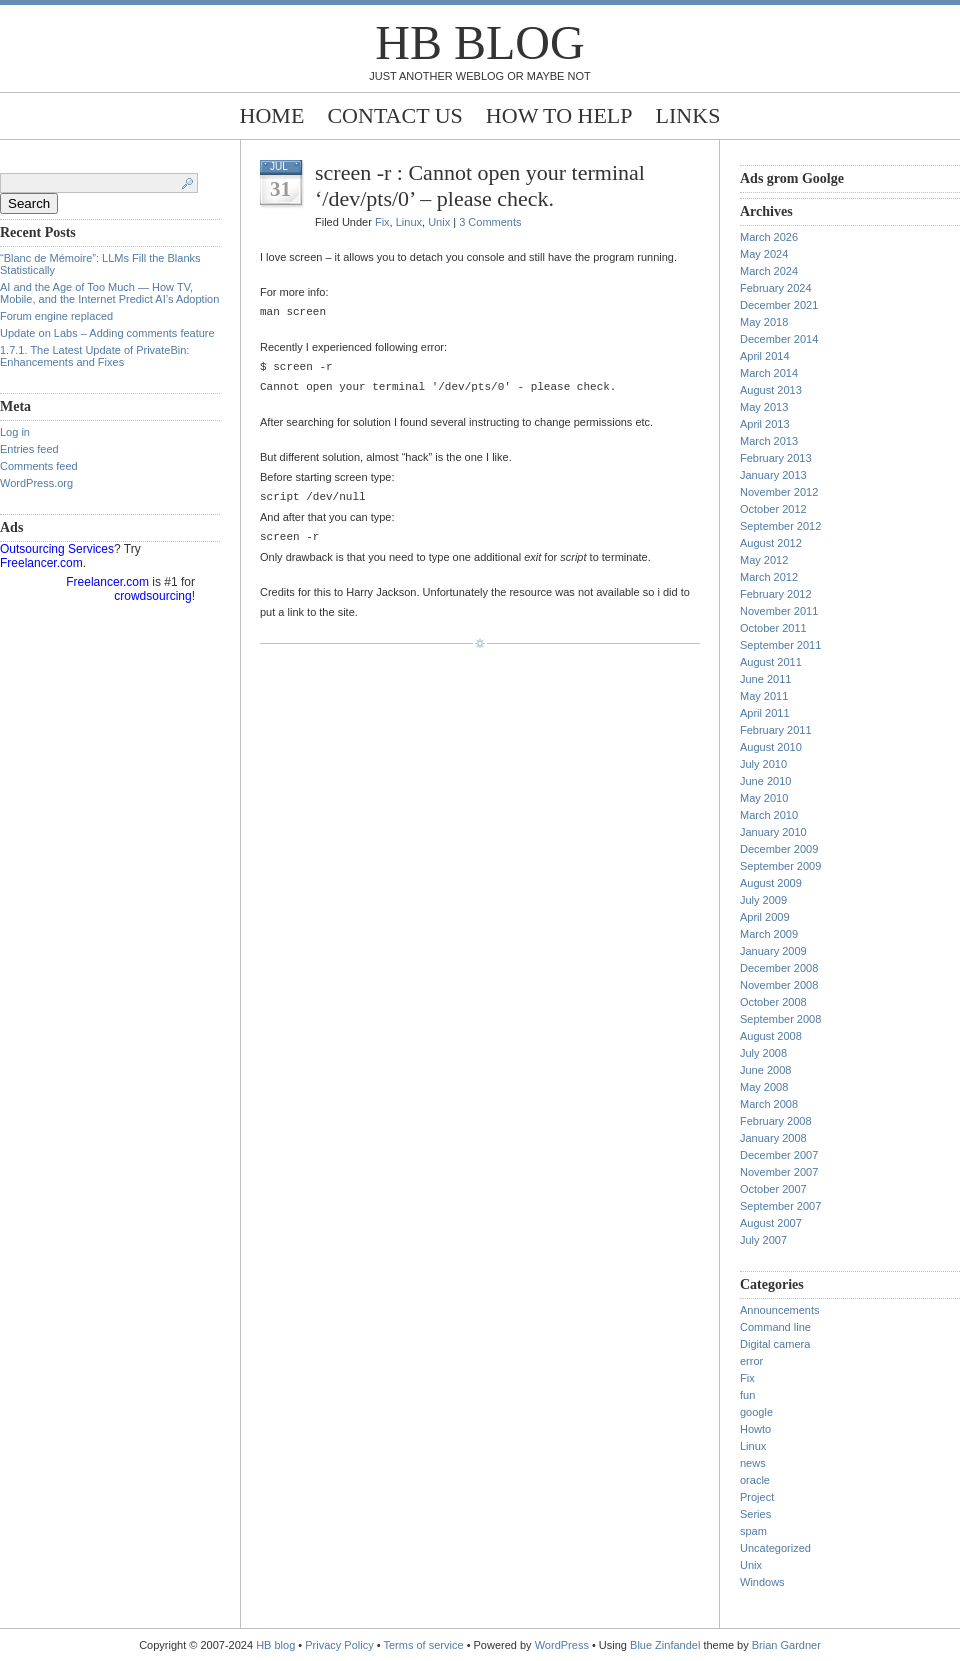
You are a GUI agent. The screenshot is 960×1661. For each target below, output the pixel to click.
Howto (755, 1429)
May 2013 (764, 407)
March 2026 (769, 237)
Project (757, 1497)
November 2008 (779, 985)
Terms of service (424, 1645)
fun (747, 1395)
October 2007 (773, 1189)
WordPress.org (36, 483)
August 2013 (771, 390)
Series (755, 1514)
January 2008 (773, 1138)
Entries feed (29, 449)
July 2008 (763, 1053)
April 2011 (765, 713)
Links (688, 115)
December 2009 (779, 849)
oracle (755, 1480)
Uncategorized (775, 1548)
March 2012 (769, 577)
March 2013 (769, 441)
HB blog (479, 42)
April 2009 (765, 917)
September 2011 (780, 645)
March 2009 (769, 934)
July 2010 (763, 764)
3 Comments (490, 222)
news (753, 1463)
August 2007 (771, 1223)
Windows (762, 1582)
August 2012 (771, 543)
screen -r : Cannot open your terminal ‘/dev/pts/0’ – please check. (480, 185)
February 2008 (776, 1121)
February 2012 (776, 594)
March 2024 (769, 271)
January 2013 (773, 475)
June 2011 (765, 679)
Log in (15, 432)
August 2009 (771, 883)
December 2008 (779, 968)
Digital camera (775, 1344)
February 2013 (776, 458)
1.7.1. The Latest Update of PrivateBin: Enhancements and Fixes (94, 356)
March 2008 (769, 1104)
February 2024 (776, 288)
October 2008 (773, 1002)
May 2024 (764, 254)
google (756, 1412)
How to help (559, 115)
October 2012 (773, 509)
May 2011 (764, 696)
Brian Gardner (786, 1645)
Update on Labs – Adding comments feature (107, 333)
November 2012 (779, 492)
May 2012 (764, 560)
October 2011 (773, 628)
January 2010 (773, 832)
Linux (409, 222)
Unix (439, 222)
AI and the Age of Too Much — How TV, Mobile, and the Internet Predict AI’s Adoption (109, 293)
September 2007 (780, 1206)
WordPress (562, 1645)
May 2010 (764, 798)
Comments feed (39, 466)
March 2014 (769, 373)
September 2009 (780, 866)
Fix (382, 222)
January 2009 (773, 951)
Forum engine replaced (56, 316)
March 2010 (769, 815)
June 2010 (765, 781)
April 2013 (765, 424)
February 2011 (776, 730)
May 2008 (764, 1087)
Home (272, 115)
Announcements (780, 1310)
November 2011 (779, 611)
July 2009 (763, 900)
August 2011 (771, 662)
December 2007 (779, 1155)
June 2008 (765, 1070)
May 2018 (764, 322)
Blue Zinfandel (666, 1645)
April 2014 (765, 356)
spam (753, 1531)
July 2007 (763, 1240)
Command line (775, 1327)
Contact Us (394, 115)
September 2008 (780, 1019)
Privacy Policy (341, 1645)
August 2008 (771, 1036)
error (751, 1361)
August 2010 (771, 747)
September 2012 (780, 526)
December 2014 (779, 339)
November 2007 (779, 1172)
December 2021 (779, 305)
